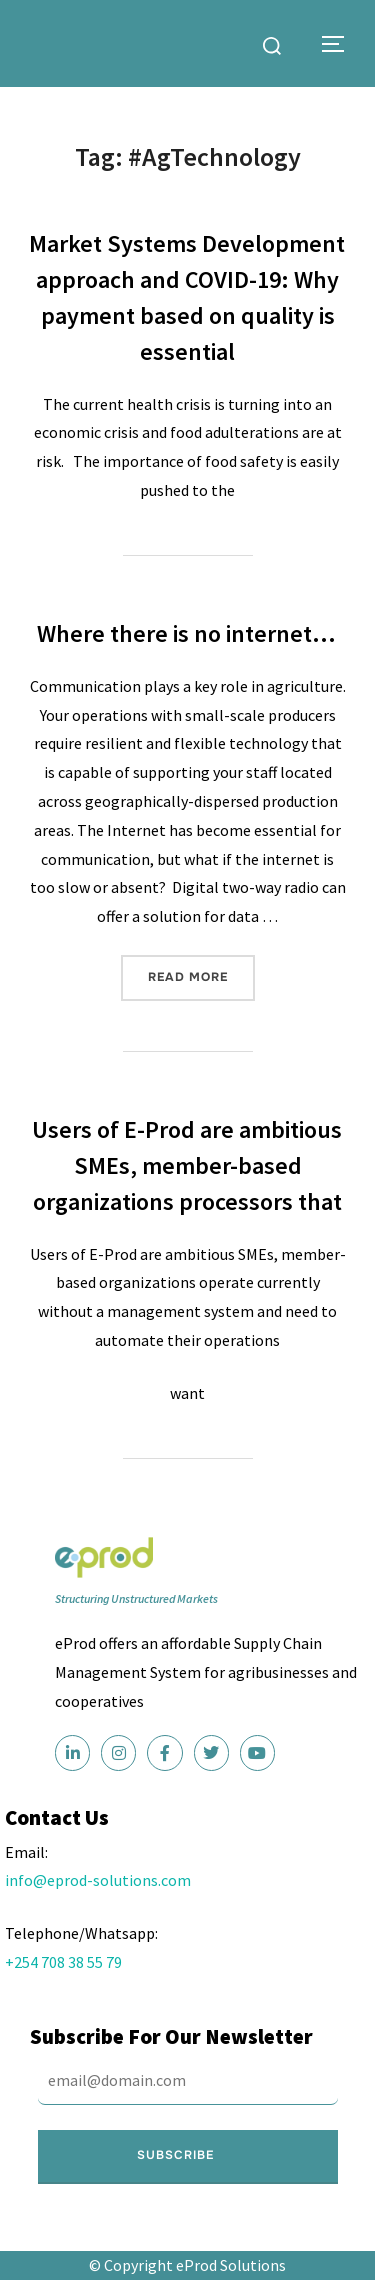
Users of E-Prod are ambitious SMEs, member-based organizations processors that (187, 1165)
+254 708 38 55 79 (63, 1962)
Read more (201, 970)
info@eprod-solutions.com (98, 1880)
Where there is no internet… (186, 633)
